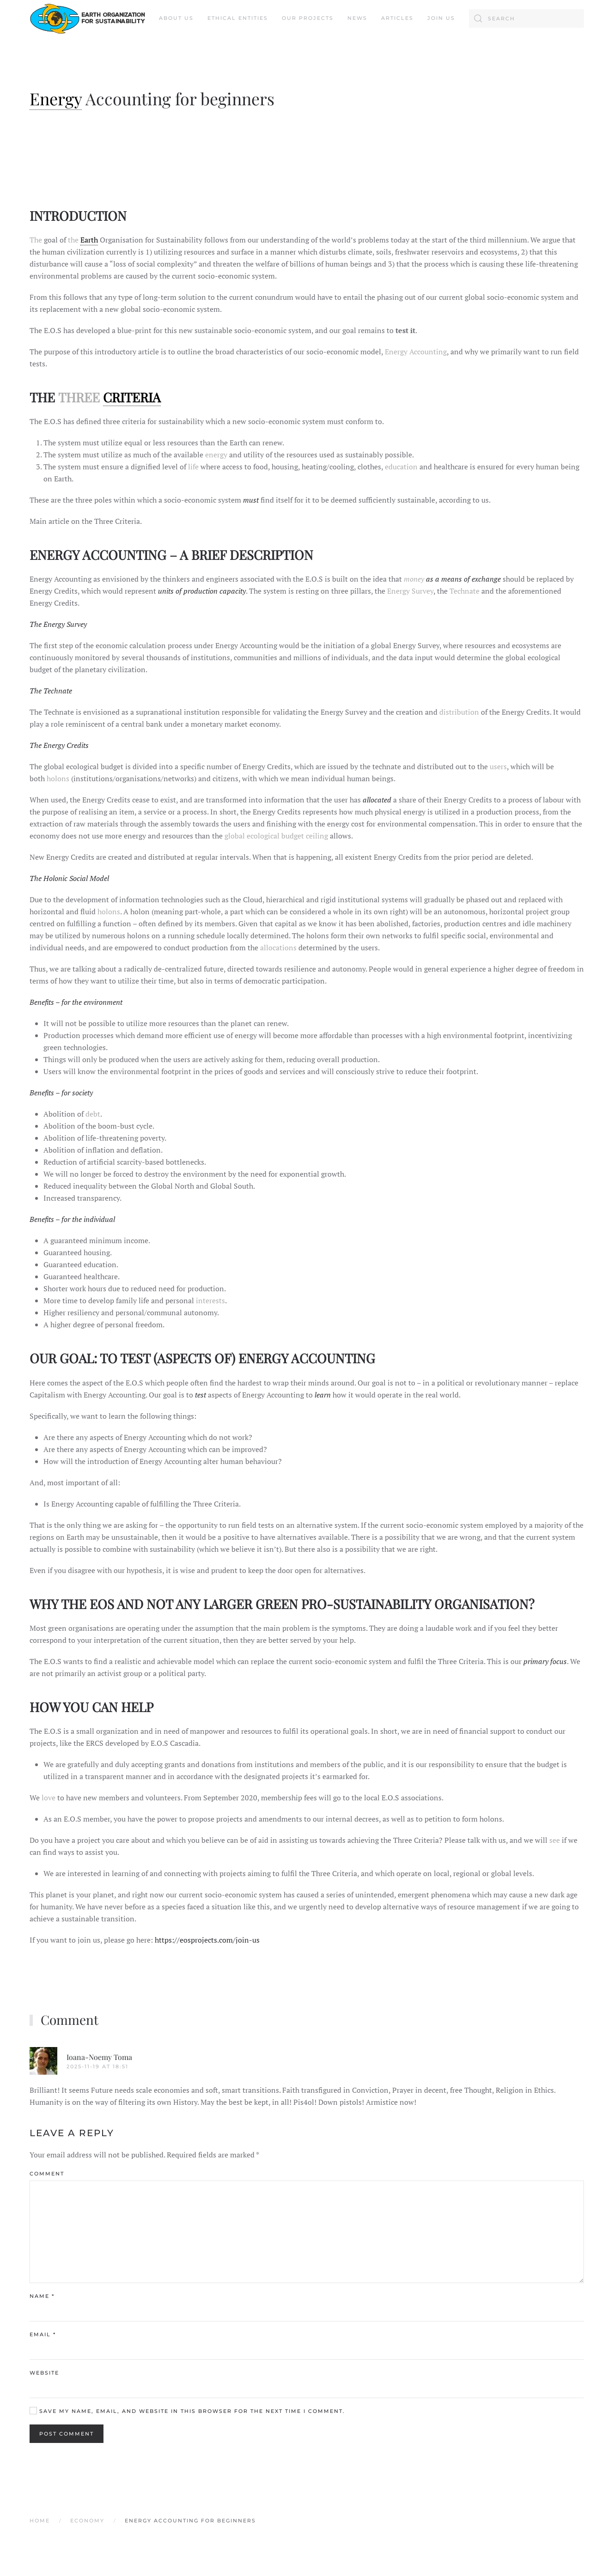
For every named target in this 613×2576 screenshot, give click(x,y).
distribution (459, 712)
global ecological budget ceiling (276, 836)
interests (210, 1300)
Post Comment (66, 2433)
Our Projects (308, 18)
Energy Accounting (416, 351)
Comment (47, 2173)
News (357, 18)
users (498, 766)
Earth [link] (89, 240)
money (414, 579)
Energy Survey (410, 591)
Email (43, 2334)
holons (58, 778)
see (554, 1840)
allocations (278, 947)
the (74, 240)
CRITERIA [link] (132, 397)
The (36, 240)
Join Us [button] (441, 18)
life (193, 467)
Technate (464, 591)
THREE (79, 397)
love (48, 1797)
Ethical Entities (237, 18)
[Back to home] (87, 18)
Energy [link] (56, 98)
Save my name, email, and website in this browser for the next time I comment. (187, 2410)
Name (42, 2296)
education (401, 467)
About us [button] (176, 18)
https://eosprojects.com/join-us (207, 1940)
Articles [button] (397, 18)
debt (92, 1114)
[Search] (526, 18)
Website (44, 2372)
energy (216, 455)
